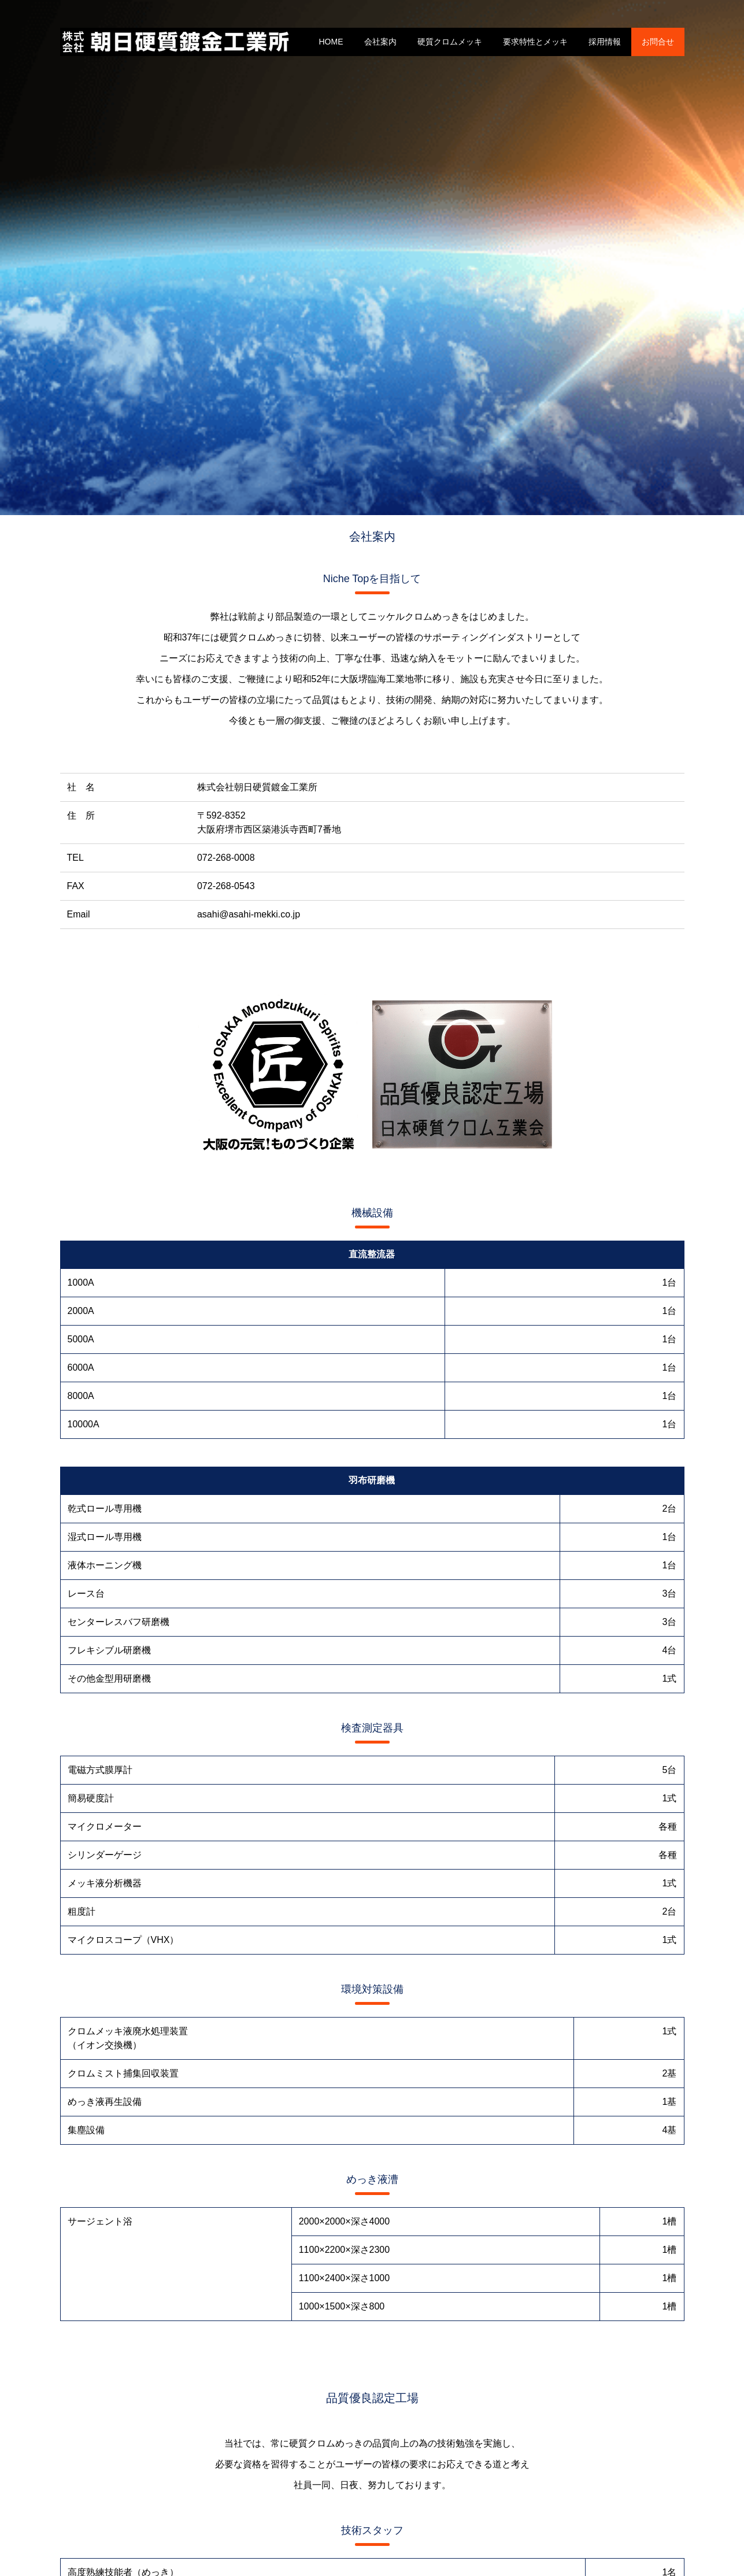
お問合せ (658, 41)
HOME (331, 41)
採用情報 (604, 41)
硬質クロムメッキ (449, 41)
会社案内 (380, 41)
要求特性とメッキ (535, 41)
